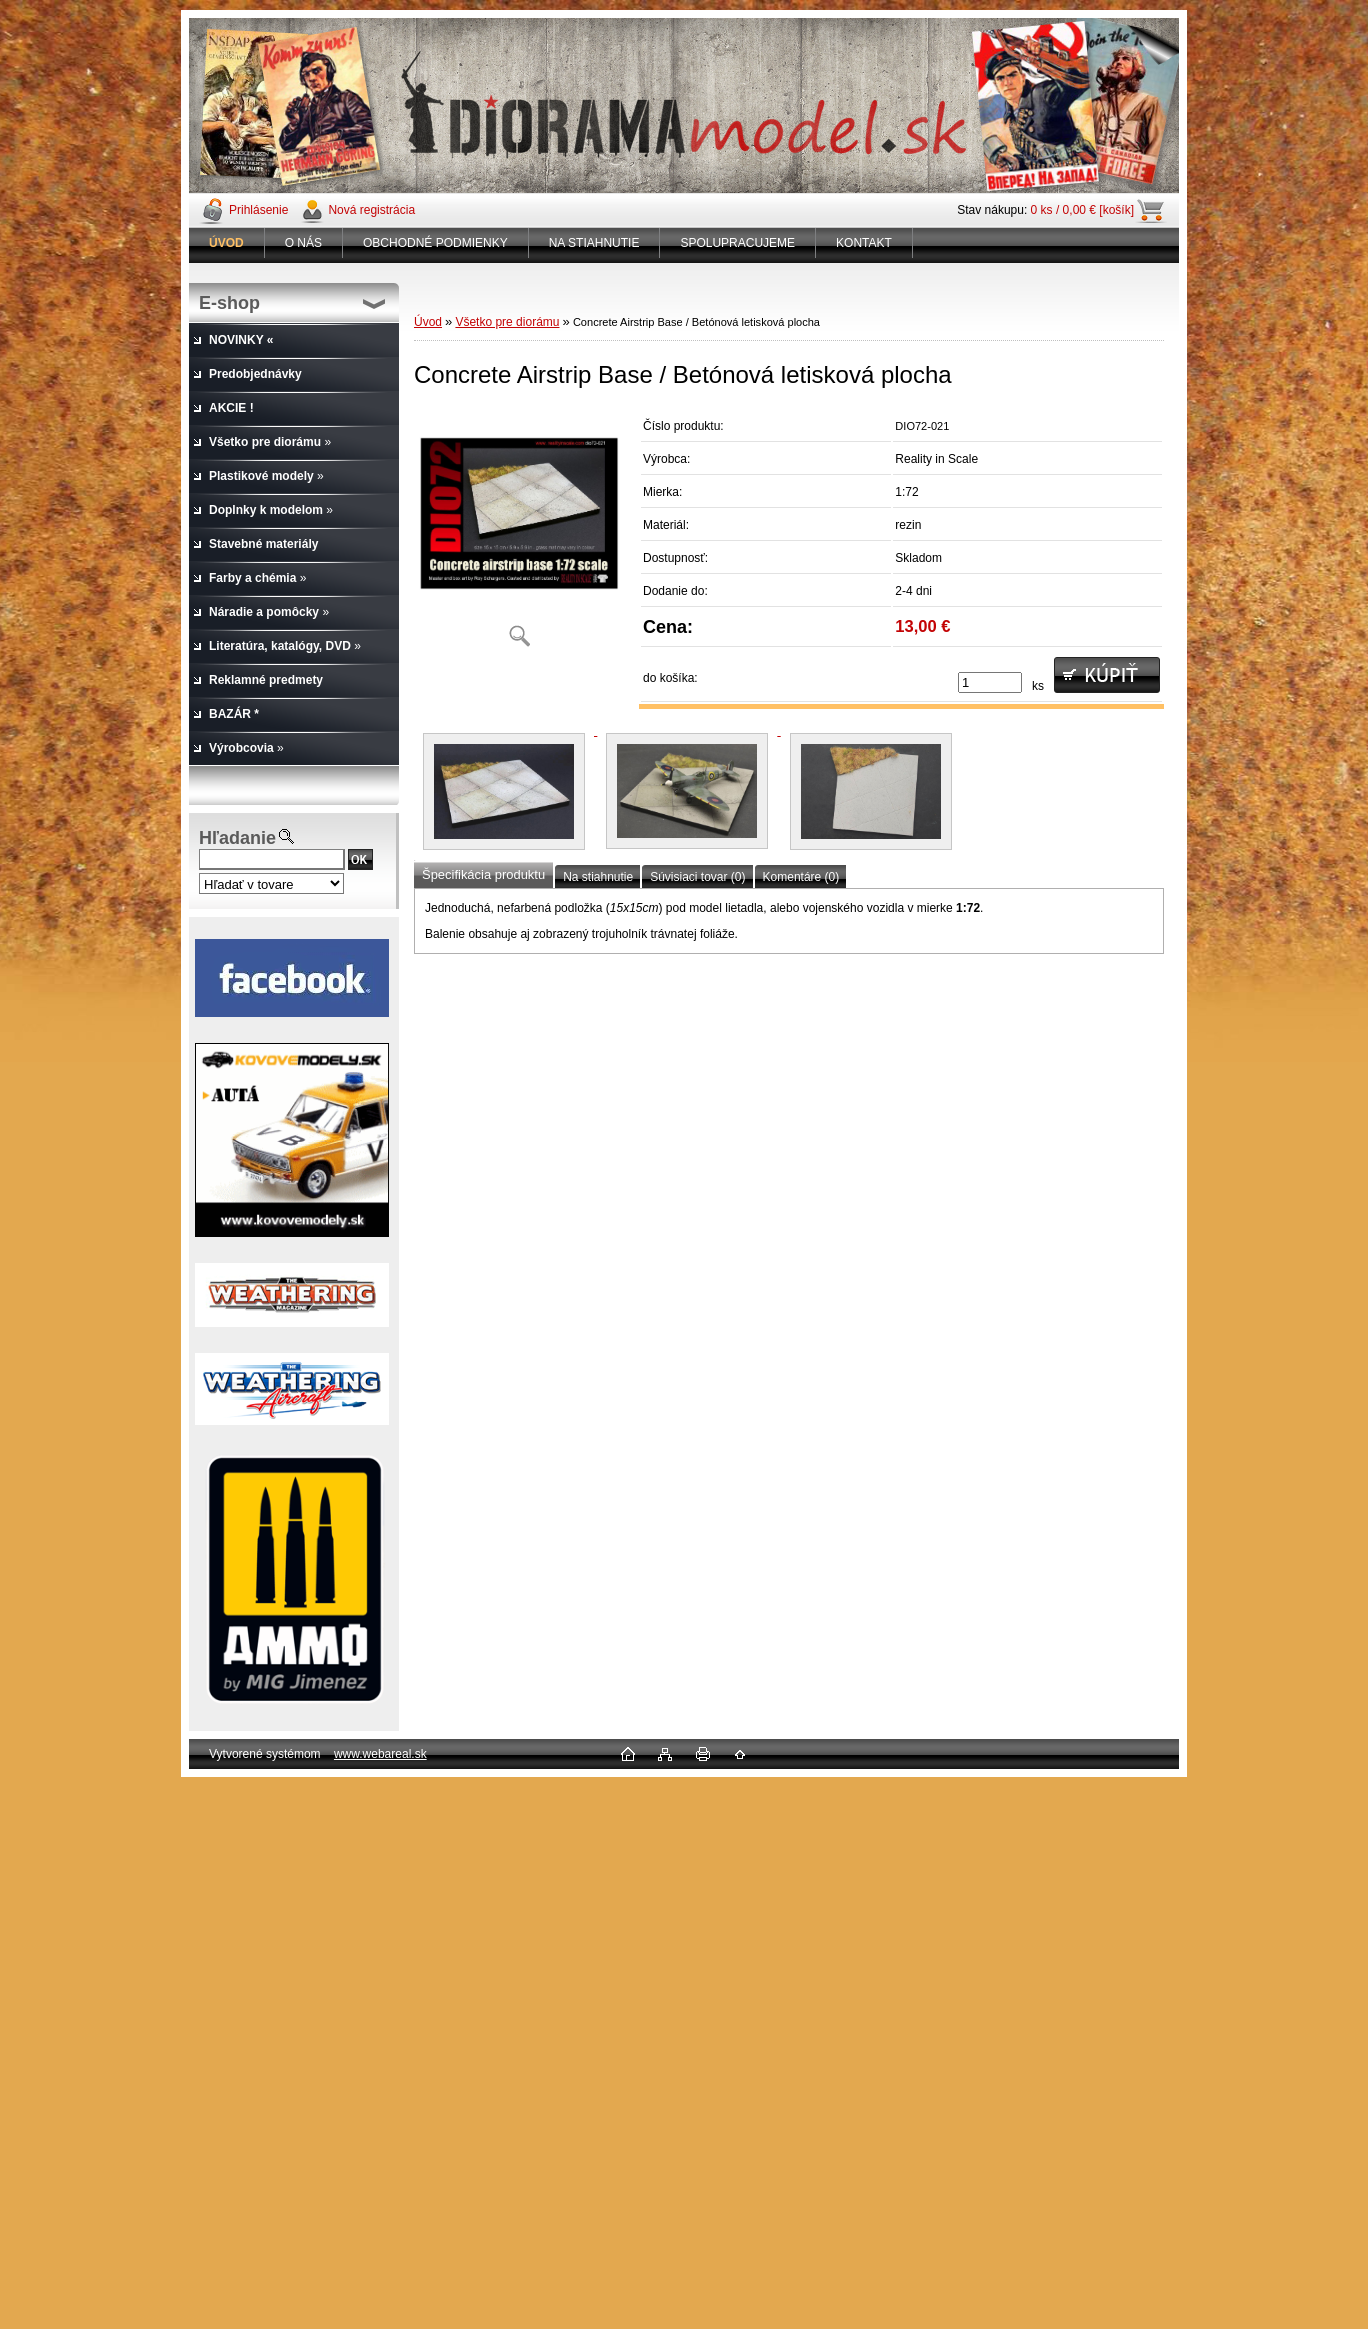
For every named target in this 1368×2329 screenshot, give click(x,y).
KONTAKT (864, 243)
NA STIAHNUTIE (594, 243)
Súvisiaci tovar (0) (697, 877)
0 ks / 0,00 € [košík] (1082, 210)
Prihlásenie (258, 210)
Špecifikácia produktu (483, 874)
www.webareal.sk (380, 1754)
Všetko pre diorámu (507, 322)
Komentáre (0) (801, 877)
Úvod (428, 322)
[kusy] (990, 682)
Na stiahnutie (598, 877)
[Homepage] (227, 243)
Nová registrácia (371, 210)
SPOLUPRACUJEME (737, 243)
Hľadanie (237, 838)
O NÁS (303, 243)
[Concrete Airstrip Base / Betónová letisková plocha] (519, 534)
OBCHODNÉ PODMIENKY (435, 243)
